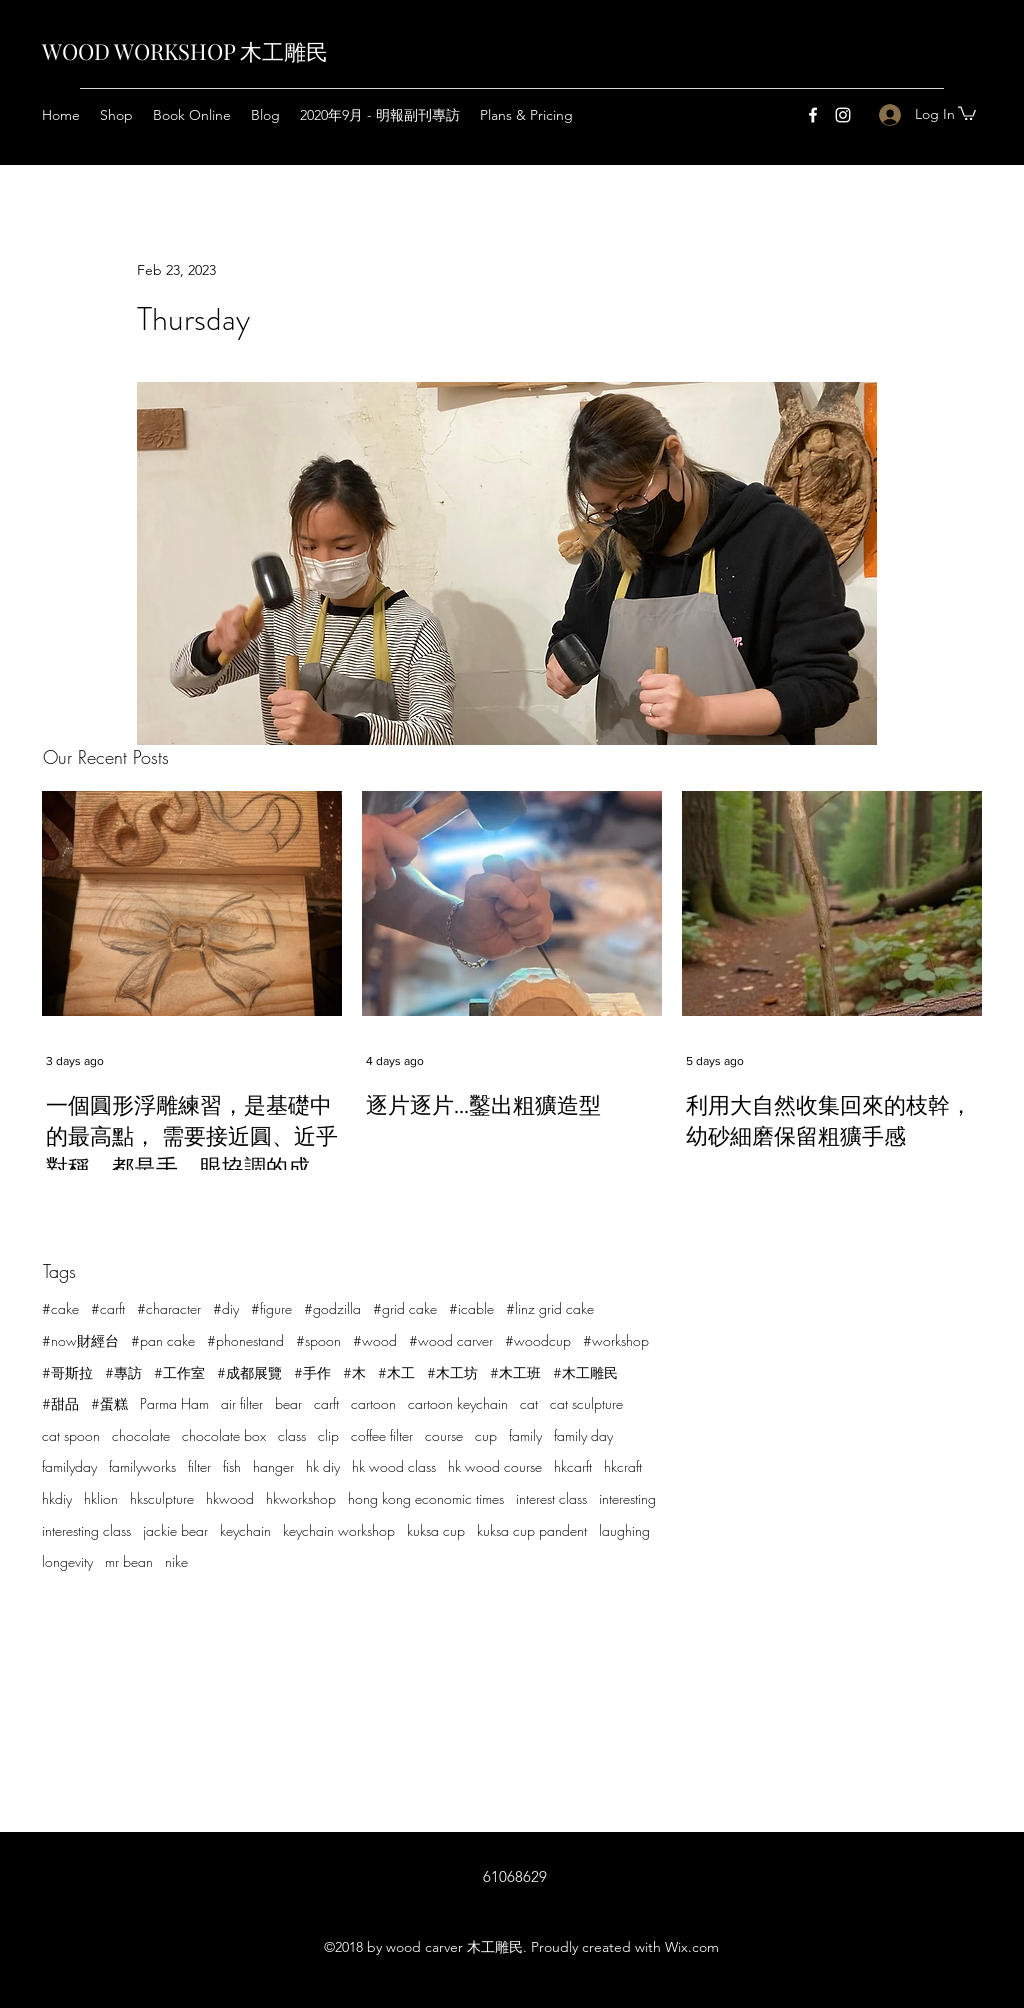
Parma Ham (174, 1403)
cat (529, 1403)
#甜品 (60, 1403)
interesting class (86, 1530)
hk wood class (394, 1466)
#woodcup (538, 1340)
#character (169, 1308)
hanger (273, 1466)
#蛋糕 (109, 1403)
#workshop (616, 1340)
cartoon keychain (458, 1403)
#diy (226, 1308)
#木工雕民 (585, 1372)
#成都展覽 (249, 1372)
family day (583, 1435)
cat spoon (71, 1435)
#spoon (318, 1340)
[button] (967, 112)
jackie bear (175, 1530)
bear (288, 1403)
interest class (551, 1498)
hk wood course (495, 1466)
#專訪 (123, 1372)
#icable (471, 1308)
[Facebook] (813, 115)
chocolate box (224, 1435)
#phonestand (245, 1340)
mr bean (129, 1561)
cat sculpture (586, 1403)
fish (232, 1466)
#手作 (312, 1372)
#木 (354, 1372)
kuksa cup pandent (532, 1530)
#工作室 (179, 1372)
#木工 (396, 1372)
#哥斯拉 (67, 1372)
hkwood (230, 1498)
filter (199, 1466)
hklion (101, 1498)
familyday (69, 1466)
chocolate (141, 1435)
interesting (627, 1498)
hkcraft (623, 1466)
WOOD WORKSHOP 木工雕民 (185, 51)
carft (326, 1403)
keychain (245, 1530)
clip (328, 1435)
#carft (108, 1308)
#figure (271, 1308)
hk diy (323, 1466)
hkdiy (57, 1498)
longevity (67, 1561)
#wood (375, 1340)
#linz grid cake (550, 1308)
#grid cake (405, 1308)
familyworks (142, 1466)
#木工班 (515, 1372)
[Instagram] (843, 115)
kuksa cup (436, 1530)
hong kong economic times (426, 1498)
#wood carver (451, 1340)
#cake (60, 1308)
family (525, 1435)
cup (486, 1435)
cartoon (373, 1403)
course (444, 1435)
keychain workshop (339, 1530)
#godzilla (332, 1308)
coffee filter (382, 1435)
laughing (624, 1530)
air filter (242, 1403)
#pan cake (163, 1340)
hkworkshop (301, 1498)
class (292, 1435)
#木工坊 (452, 1372)
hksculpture (162, 1498)
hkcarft (573, 1466)
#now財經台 (80, 1340)
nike (176, 1561)
